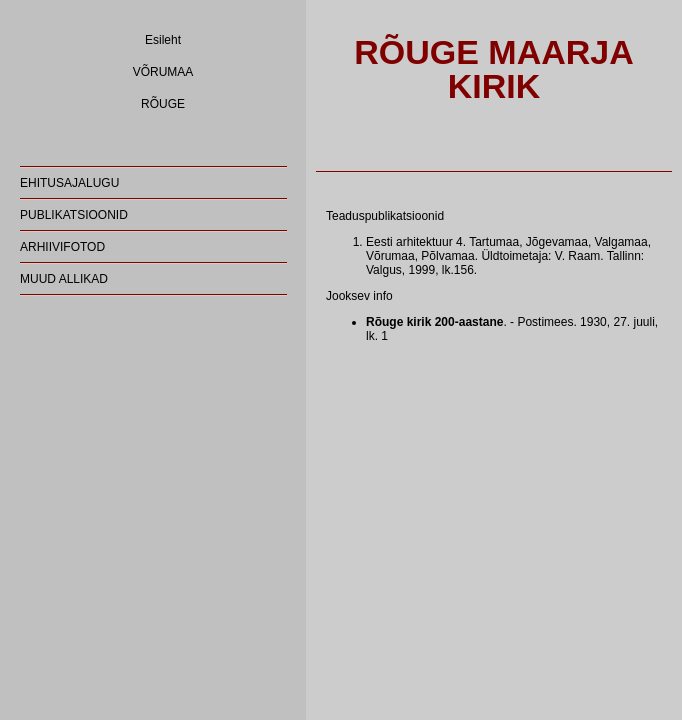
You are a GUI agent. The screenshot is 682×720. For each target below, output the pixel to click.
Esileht (163, 40)
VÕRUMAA (163, 72)
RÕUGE (163, 104)
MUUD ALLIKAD (64, 279)
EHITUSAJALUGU (69, 183)
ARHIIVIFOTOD (62, 247)
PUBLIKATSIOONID (74, 215)
